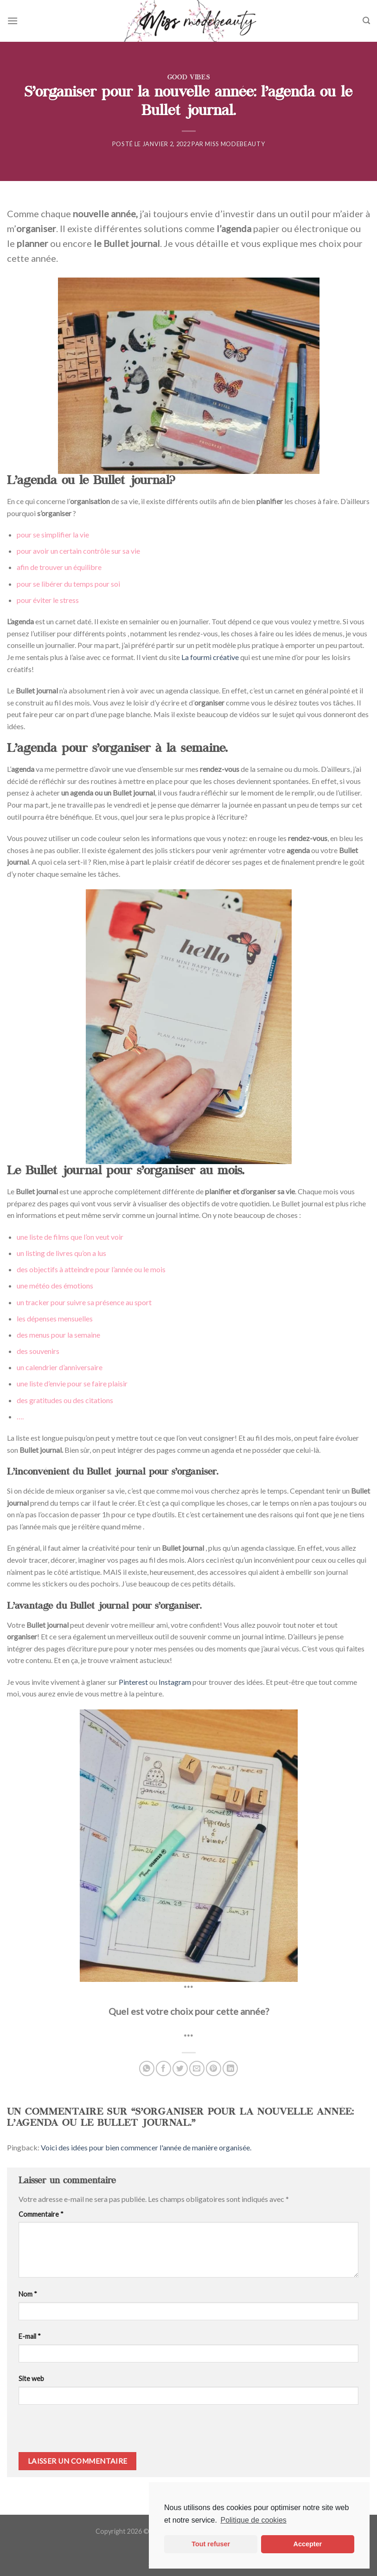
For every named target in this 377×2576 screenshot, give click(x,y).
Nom (28, 2294)
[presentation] (82, 2432)
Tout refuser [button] (211, 2544)
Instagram (175, 1681)
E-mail (30, 2336)
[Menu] (12, 20)
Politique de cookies (253, 2520)
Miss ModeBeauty (235, 144)
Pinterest (133, 1681)
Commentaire (41, 2214)
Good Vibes (188, 78)
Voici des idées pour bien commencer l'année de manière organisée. (146, 2147)
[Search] (366, 21)
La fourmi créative (210, 657)
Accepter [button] (308, 2544)
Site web (31, 2378)
